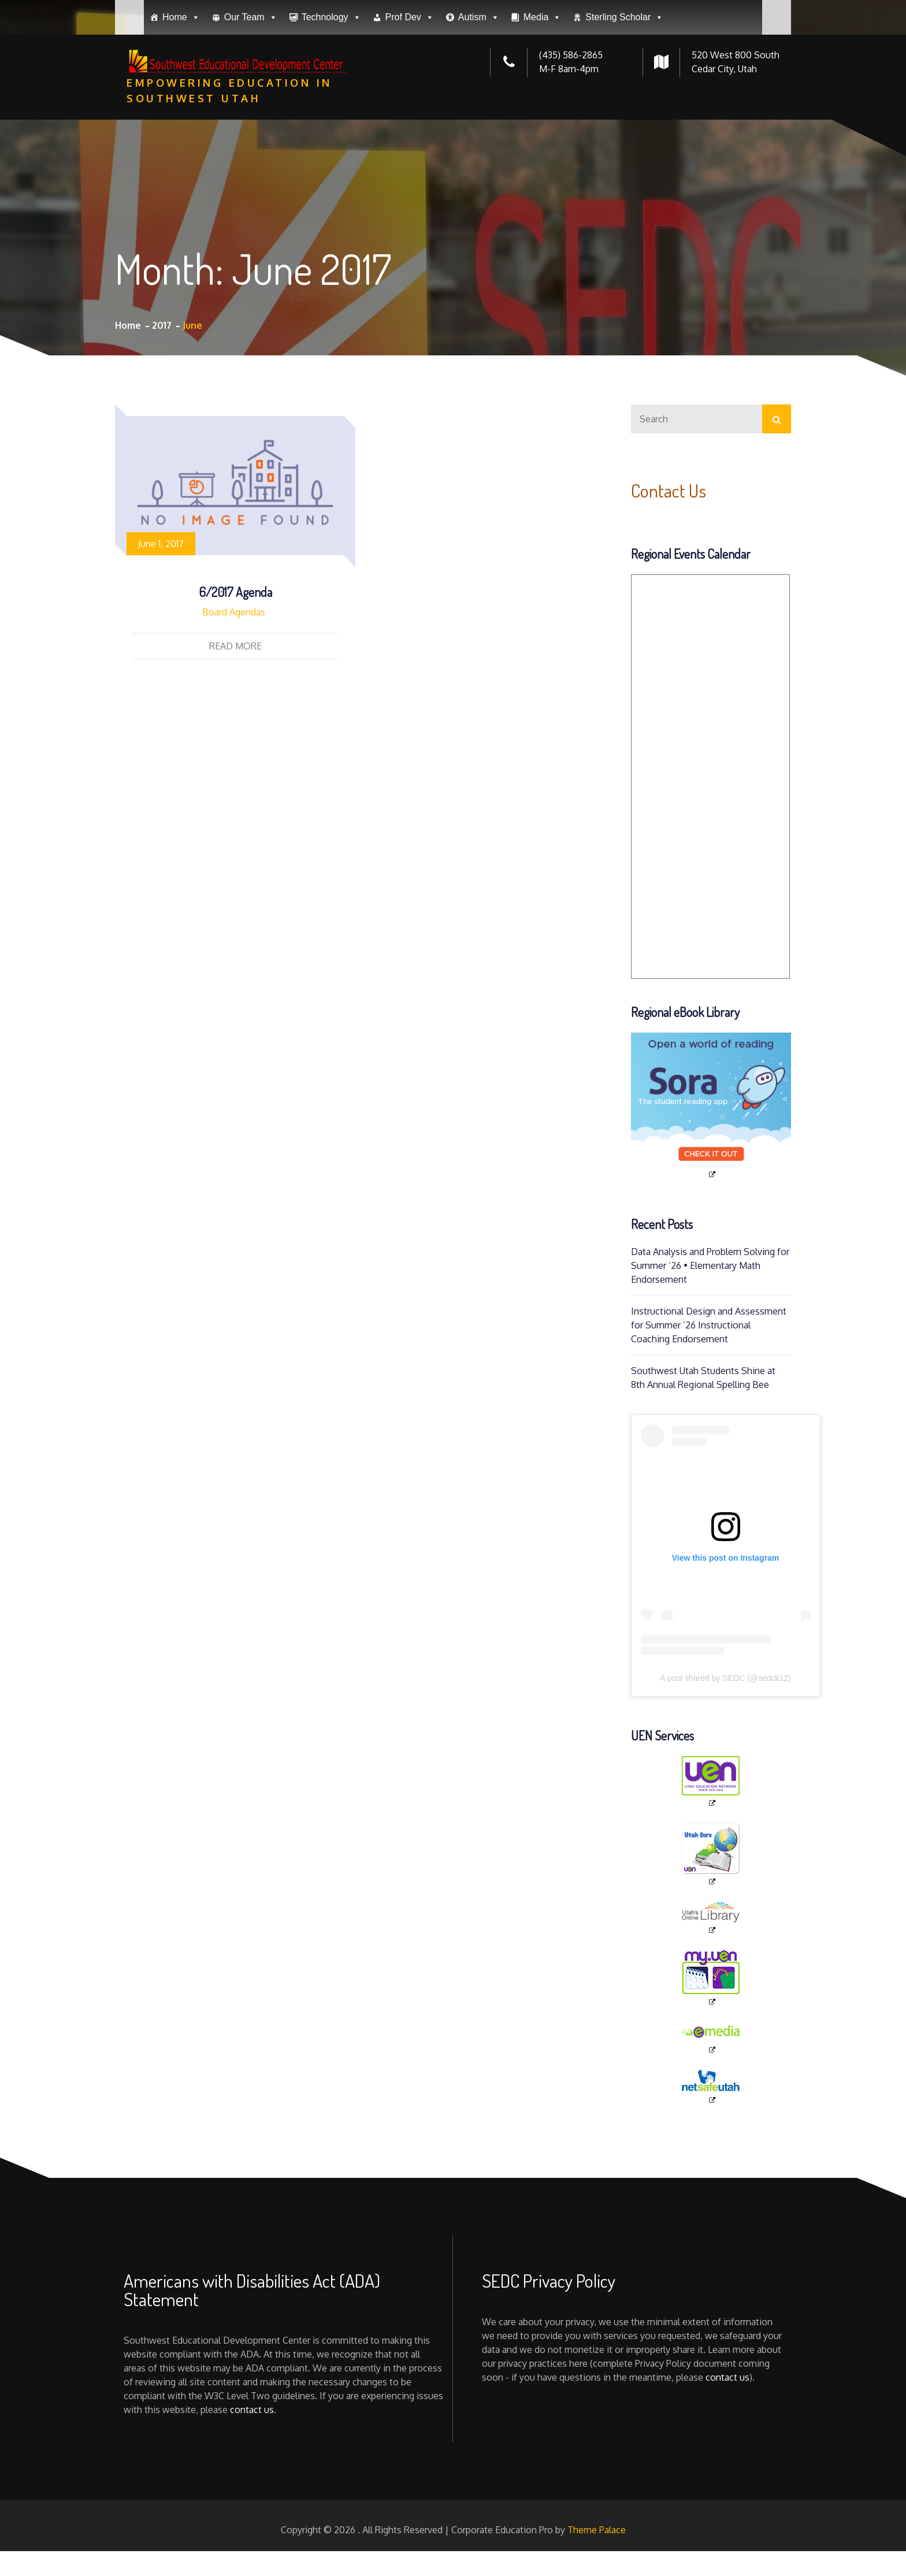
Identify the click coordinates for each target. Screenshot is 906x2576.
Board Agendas (233, 612)
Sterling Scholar (624, 102)
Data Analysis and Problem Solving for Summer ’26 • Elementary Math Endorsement (710, 1265)
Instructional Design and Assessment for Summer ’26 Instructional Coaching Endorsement (708, 1325)
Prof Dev (409, 102)
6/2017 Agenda (235, 592)
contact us (252, 2409)
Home (181, 102)
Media (542, 102)
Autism (478, 102)
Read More (235, 646)
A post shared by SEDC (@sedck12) (725, 1678)
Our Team (250, 102)
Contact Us (668, 490)
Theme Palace (596, 2530)
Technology (331, 102)
